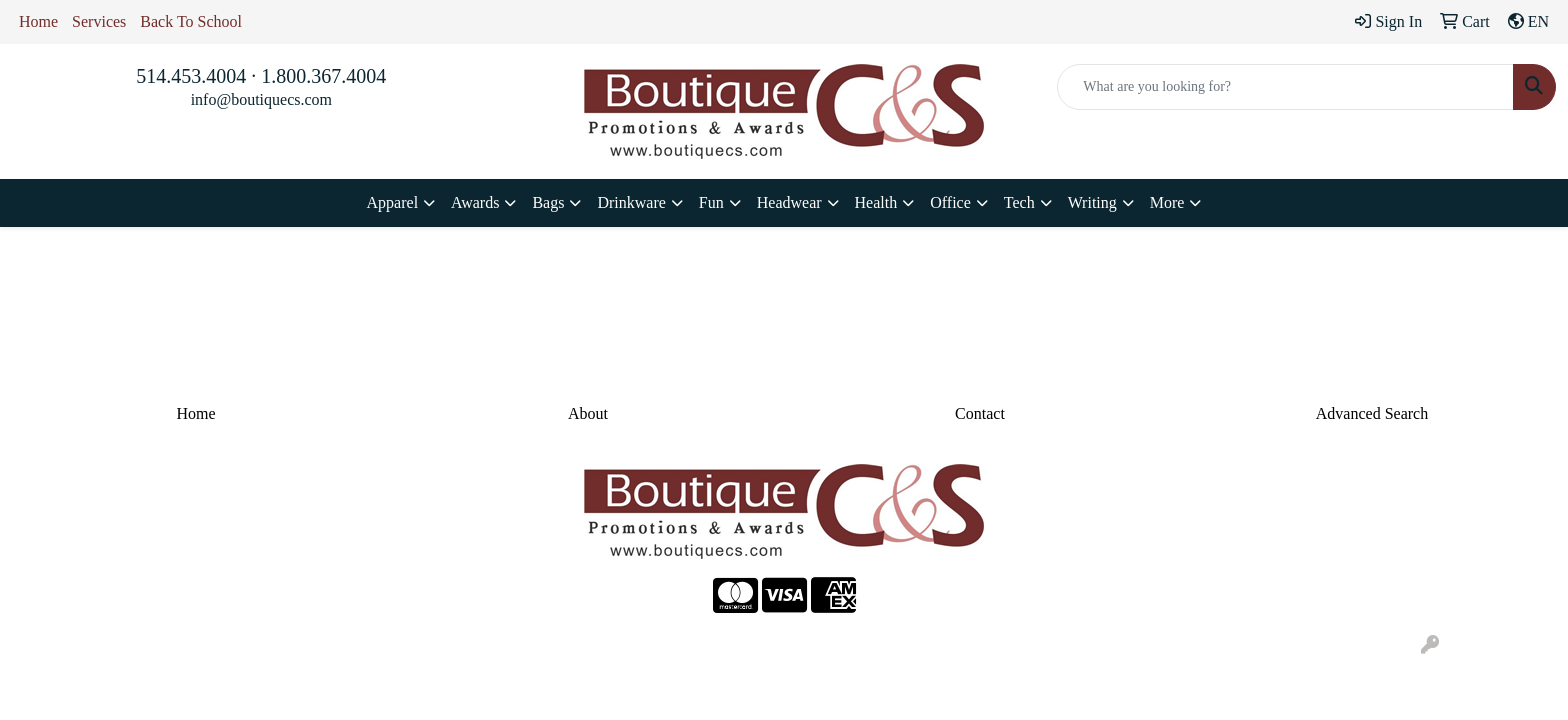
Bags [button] (548, 202)
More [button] (1167, 202)
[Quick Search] (1285, 87)
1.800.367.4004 (323, 76)
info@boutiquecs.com (261, 99)
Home (38, 21)
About (588, 413)
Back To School (191, 21)
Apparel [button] (393, 202)
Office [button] (950, 202)
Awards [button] (475, 202)
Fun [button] (711, 202)
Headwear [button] (789, 202)
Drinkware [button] (631, 202)
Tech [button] (1019, 202)
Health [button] (876, 202)
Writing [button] (1092, 202)
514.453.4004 (191, 76)
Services (99, 21)
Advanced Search (1372, 413)
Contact (980, 413)
